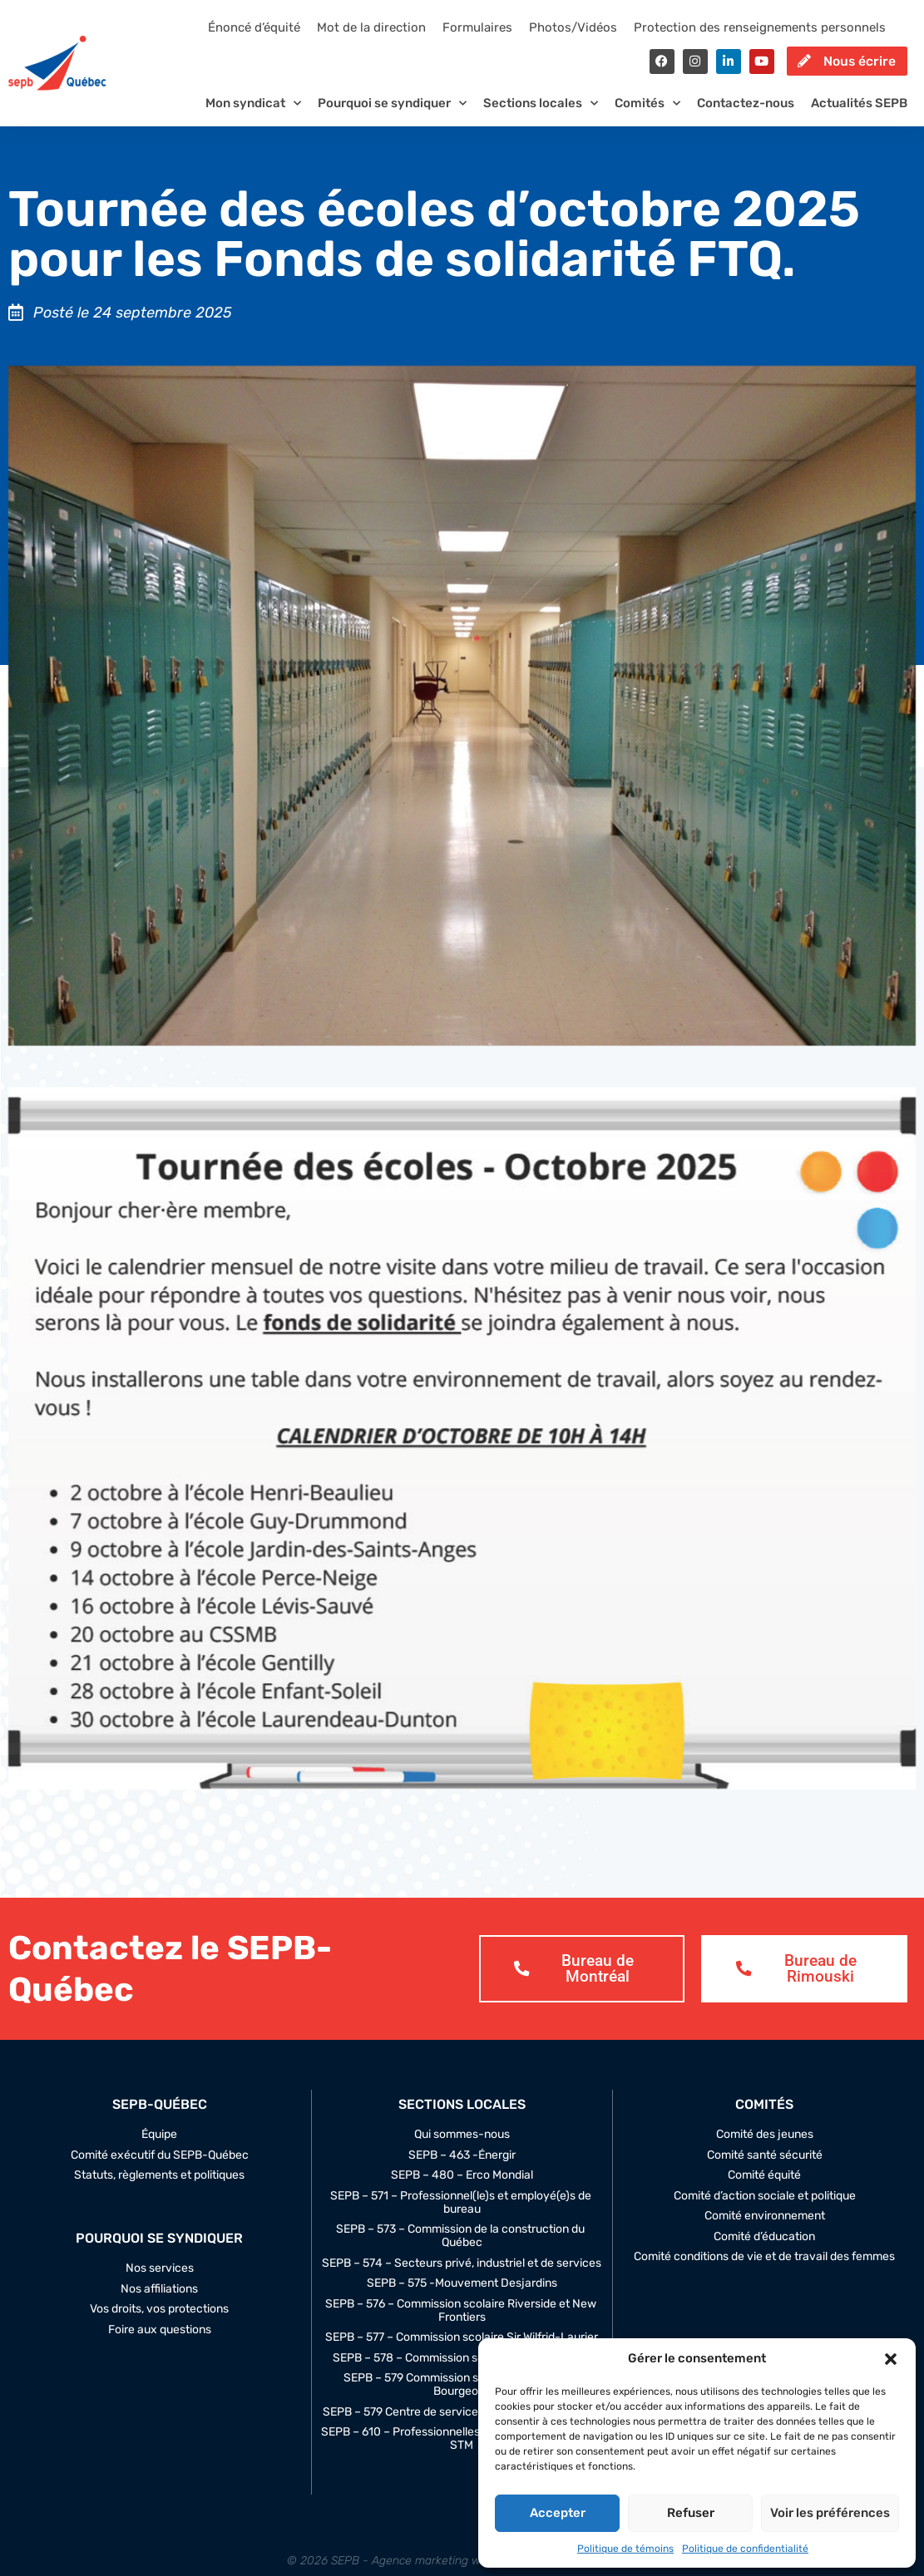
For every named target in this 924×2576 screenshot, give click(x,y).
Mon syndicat (253, 114)
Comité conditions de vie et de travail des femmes (764, 2270)
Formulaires (477, 27)
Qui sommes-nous (462, 2148)
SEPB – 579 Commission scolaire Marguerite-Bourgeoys (461, 2398)
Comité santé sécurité (765, 2168)
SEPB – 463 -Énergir (462, 2168)
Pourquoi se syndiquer (392, 114)
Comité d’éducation (764, 2249)
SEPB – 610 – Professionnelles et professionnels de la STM (462, 2452)
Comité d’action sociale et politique (765, 2208)
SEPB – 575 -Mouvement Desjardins (462, 2296)
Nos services (160, 2281)
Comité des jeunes (764, 2148)
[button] (890, 2359)
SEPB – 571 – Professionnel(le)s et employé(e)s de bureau (462, 2215)
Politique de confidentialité (745, 2548)
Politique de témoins (625, 2548)
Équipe (159, 2148)
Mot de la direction (371, 27)
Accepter (558, 2512)
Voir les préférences (830, 2512)
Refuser (690, 2512)
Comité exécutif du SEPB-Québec (160, 2168)
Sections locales (540, 114)
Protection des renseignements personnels (760, 27)
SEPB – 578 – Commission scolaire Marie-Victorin (461, 2370)
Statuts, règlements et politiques (159, 2188)
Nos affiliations (159, 2301)
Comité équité (764, 2188)
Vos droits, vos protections (159, 2322)
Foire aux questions (159, 2342)
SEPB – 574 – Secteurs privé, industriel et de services (461, 2276)
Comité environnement (764, 2229)
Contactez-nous (745, 113)
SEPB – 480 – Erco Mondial (462, 2188)
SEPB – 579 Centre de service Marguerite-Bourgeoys (462, 2424)
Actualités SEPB (859, 113)
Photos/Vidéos (573, 27)
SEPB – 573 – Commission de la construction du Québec (461, 2249)
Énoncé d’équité (254, 27)
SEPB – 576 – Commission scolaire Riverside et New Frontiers (462, 2323)
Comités (647, 114)
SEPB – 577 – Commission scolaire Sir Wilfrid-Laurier (461, 2350)
